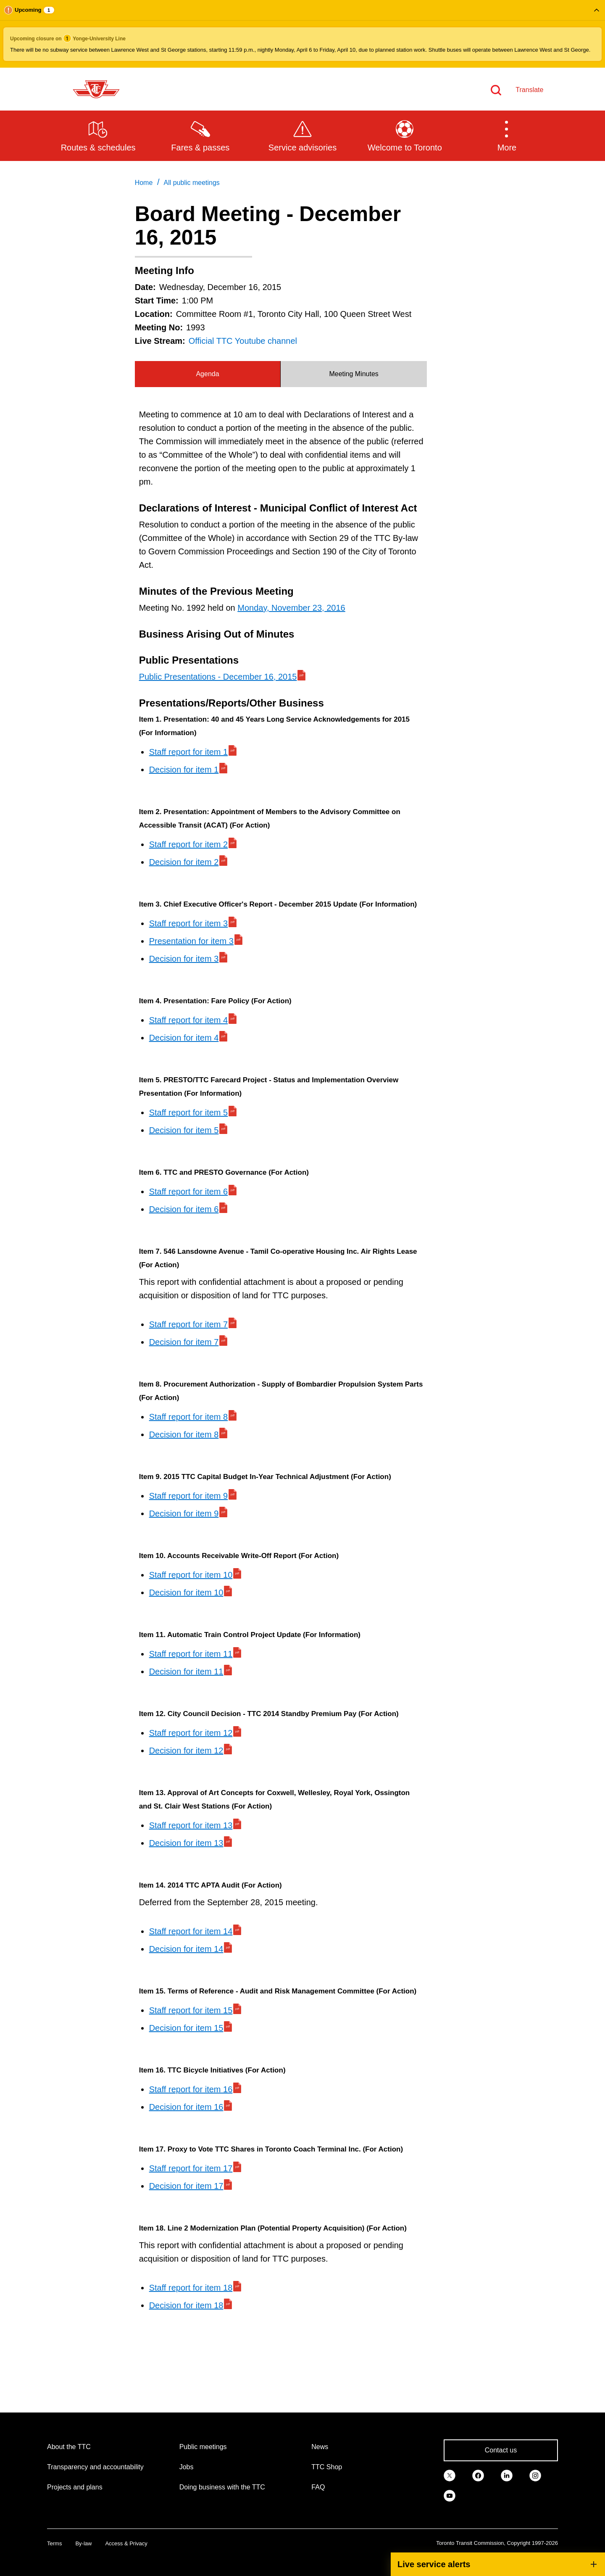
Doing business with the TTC (222, 2487)
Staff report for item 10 (191, 1574)
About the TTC (69, 2446)
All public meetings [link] (191, 182)
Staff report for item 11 (191, 1653)
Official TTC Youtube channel (243, 340)
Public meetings (203, 2446)
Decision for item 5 (184, 1130)
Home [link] (144, 182)
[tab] (208, 374)
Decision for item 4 (184, 1037)
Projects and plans (75, 2487)
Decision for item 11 (186, 1671)
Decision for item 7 (184, 1342)
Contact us (501, 2450)
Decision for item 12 (186, 1750)
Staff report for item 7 (188, 1324)
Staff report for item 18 (191, 2287)
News (319, 2446)
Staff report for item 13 (191, 1825)
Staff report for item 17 (191, 2168)
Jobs (186, 2467)
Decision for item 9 (184, 1513)
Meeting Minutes (353, 373)
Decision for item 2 (184, 862)
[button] (302, 34)
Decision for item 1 (184, 769)
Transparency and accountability (95, 2467)
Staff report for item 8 (188, 1416)
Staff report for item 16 (191, 2089)
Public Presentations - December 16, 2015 (218, 676)
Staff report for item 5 (188, 1112)
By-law (83, 2543)
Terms (54, 2543)
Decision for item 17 (186, 2186)
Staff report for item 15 (191, 2010)
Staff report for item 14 (191, 1931)
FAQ (318, 2487)
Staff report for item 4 (188, 1020)
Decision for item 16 (186, 2107)
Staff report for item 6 (188, 1191)
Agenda (207, 373)
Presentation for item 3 (191, 941)
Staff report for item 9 (188, 1495)
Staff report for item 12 (191, 1733)
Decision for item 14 (186, 1949)
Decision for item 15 (186, 2028)
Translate (529, 89)
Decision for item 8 (184, 1434)
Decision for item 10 (186, 1592)
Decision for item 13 (186, 1843)
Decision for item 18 (186, 2305)
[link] (449, 2474)
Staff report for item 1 (188, 752)
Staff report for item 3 (188, 923)
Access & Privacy (126, 2543)
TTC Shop (326, 2467)
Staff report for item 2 (188, 844)
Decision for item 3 (184, 958)
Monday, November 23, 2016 (291, 607)
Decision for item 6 (184, 1209)
